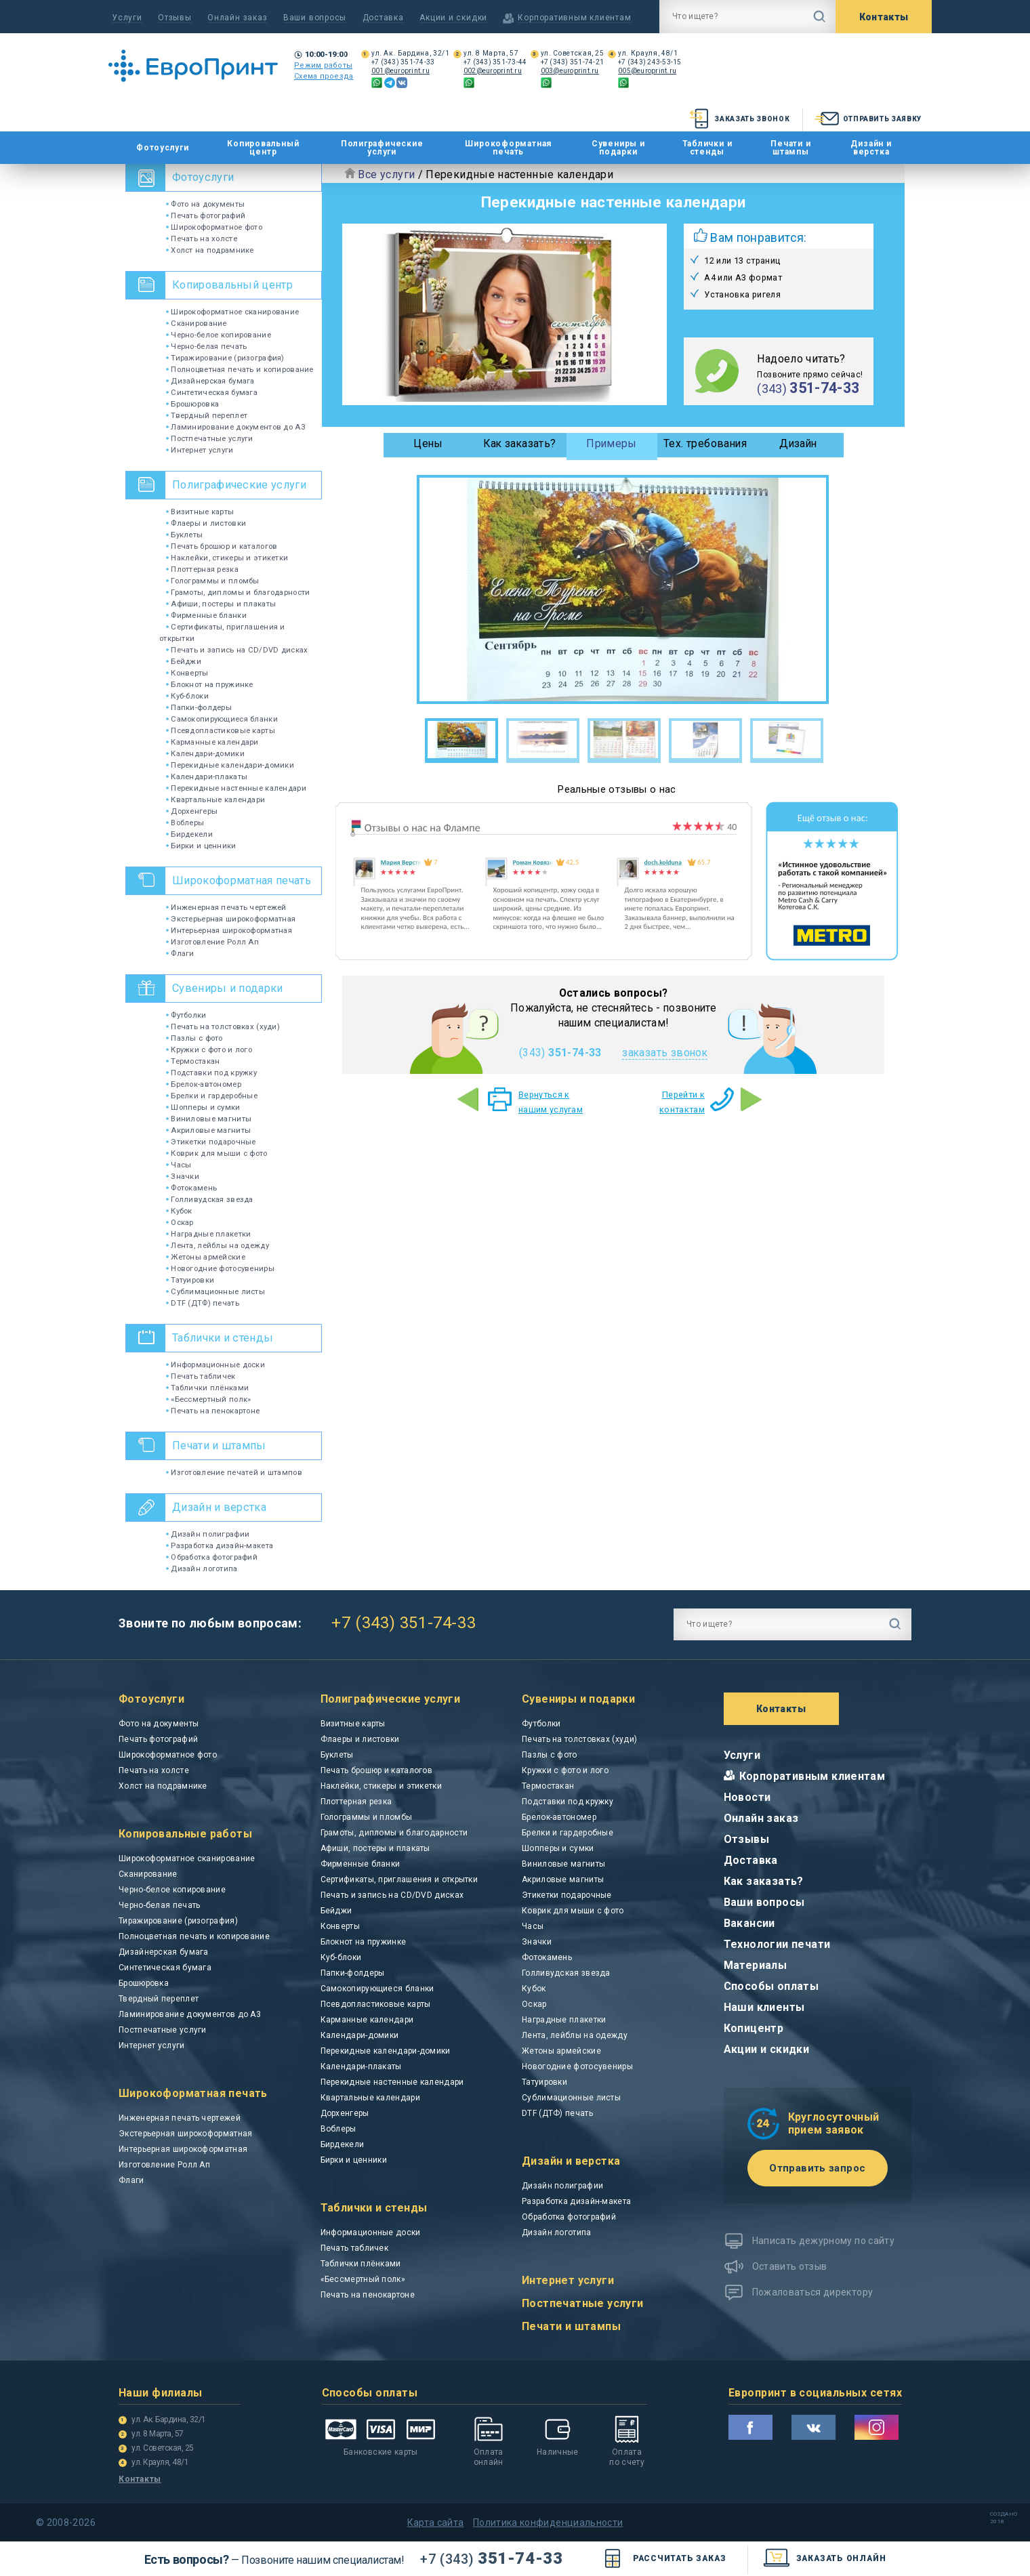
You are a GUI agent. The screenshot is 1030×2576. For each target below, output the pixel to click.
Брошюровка (192, 404)
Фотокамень (191, 1187)
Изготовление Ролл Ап (212, 942)
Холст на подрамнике (210, 250)
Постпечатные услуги (209, 438)
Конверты (187, 673)
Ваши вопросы (314, 17)
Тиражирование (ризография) (225, 357)
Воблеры (185, 822)
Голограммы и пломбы (213, 580)
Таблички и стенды (707, 148)
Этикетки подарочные (211, 1141)
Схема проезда (324, 76)
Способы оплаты (771, 1986)
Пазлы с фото (194, 1038)
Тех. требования (705, 443)
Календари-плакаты (206, 776)
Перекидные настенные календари (236, 788)
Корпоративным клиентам (812, 1776)
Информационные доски (215, 1364)
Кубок (179, 1211)
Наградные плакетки (208, 1234)
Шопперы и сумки (203, 1107)
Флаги (180, 953)
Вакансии (749, 1923)
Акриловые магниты (208, 1130)
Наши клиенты (764, 2007)
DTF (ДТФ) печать (202, 1303)
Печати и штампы (790, 148)
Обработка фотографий (212, 1557)
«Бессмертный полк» (208, 1399)
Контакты (884, 17)
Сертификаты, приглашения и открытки (399, 1879)
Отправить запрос (817, 2168)
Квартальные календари (215, 799)
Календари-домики (205, 753)
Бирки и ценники (201, 845)
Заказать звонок (738, 119)
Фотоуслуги (162, 148)
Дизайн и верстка (870, 148)
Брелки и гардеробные (212, 1095)
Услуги (127, 17)
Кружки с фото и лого (209, 1049)
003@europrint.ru (570, 71)
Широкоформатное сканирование (232, 311)
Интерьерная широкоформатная (229, 930)
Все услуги (386, 174)
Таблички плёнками (207, 1387)
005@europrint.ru (647, 71)
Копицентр (754, 2028)
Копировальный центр (263, 148)
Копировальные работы (185, 1833)
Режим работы (323, 65)
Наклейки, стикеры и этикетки (227, 557)
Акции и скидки (453, 17)
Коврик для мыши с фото (217, 1153)
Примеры (611, 443)
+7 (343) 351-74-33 (403, 62)
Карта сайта (435, 2522)
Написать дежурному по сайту (823, 2240)
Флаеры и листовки (206, 523)
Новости (747, 1797)
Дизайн (798, 443)
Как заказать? (519, 443)
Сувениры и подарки (618, 148)
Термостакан (193, 1061)
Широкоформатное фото (214, 227)
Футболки (186, 1015)
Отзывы (175, 17)
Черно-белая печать (206, 346)
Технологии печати (777, 1944)
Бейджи (183, 661)
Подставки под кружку (211, 1072)
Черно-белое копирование (218, 334)
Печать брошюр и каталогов (221, 546)
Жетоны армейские (205, 1257)
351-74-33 (491, 2558)
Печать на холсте (201, 238)
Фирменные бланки (206, 615)
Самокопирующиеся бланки (222, 719)
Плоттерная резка (202, 569)
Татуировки (190, 1280)
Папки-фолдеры (199, 707)
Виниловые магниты (208, 1118)
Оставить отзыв (789, 2266)
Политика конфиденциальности (548, 2522)
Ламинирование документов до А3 (235, 427)
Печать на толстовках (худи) (223, 1026)
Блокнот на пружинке (209, 684)
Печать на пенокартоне (213, 1410)
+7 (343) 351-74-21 (572, 62)
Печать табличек (201, 1376)
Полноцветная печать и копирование (240, 369)
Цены (428, 443)
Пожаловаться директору (812, 2292)
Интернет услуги (200, 450)
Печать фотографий (205, 215)
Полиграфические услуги (382, 148)
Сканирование (196, 323)
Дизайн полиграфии (207, 1534)
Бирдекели (189, 834)
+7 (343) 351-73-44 (495, 62)
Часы (178, 1164)
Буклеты (184, 534)
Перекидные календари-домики (230, 765)
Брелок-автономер (203, 1084)
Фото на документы (205, 204)
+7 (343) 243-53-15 (650, 62)
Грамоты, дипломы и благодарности (238, 592)
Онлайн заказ (237, 17)
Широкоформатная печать (508, 148)
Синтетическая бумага (212, 392)
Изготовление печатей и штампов (234, 1472)
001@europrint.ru (400, 71)
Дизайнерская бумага (210, 381)
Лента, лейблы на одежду (217, 1245)
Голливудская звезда (209, 1199)
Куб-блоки (187, 696)
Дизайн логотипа (202, 1568)
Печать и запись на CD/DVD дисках (237, 650)
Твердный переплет (206, 415)
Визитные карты (200, 511)
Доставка (383, 17)
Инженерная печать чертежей (226, 907)
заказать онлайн (824, 2559)
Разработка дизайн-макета (219, 1545)
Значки (182, 1176)
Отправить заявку (867, 119)
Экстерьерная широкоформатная (230, 918)
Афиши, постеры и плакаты (221, 603)
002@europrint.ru (493, 71)
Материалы (755, 1965)
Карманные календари (212, 742)
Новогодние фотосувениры (220, 1268)
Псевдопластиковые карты (220, 730)
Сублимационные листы (215, 1291)
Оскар (180, 1222)
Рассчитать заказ (662, 2559)
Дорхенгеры (192, 811)
